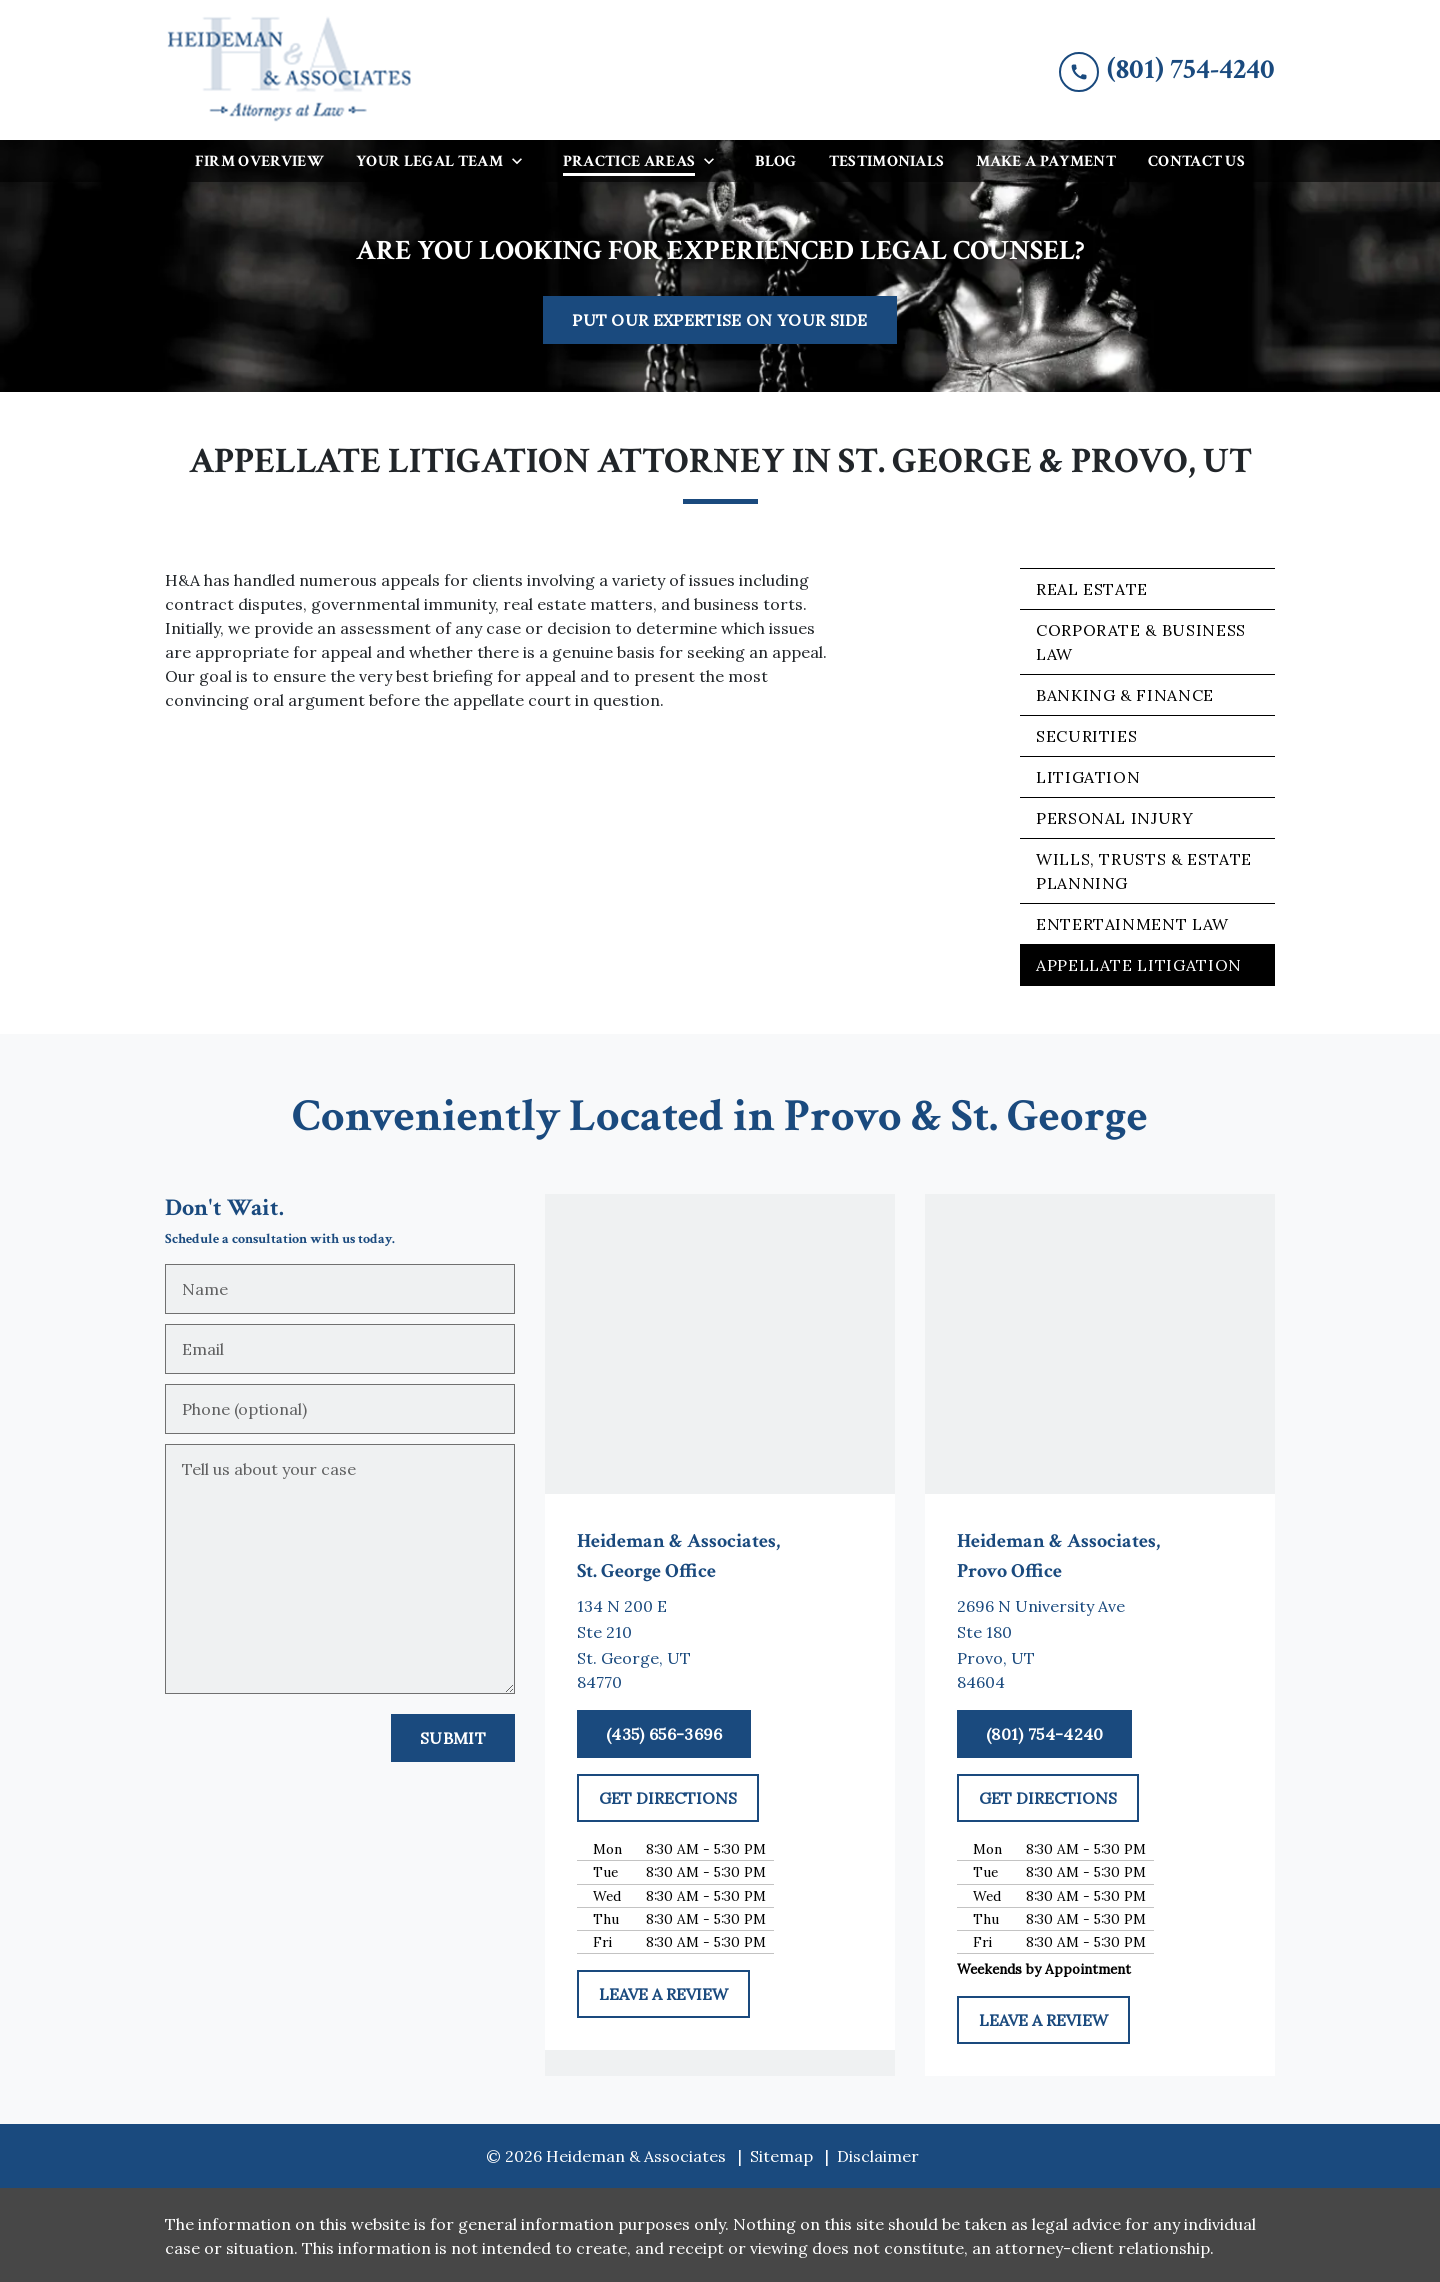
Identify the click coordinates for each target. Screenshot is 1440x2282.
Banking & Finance (1125, 695)
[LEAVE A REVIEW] (663, 1994)
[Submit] (453, 1738)
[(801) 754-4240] (1044, 1734)
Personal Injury (1115, 818)
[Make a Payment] (1045, 161)
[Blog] (775, 161)
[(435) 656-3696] (664, 1734)
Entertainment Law (1132, 924)
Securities (1086, 736)
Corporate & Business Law (1141, 642)
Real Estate (1092, 589)
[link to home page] (290, 70)
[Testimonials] (887, 161)
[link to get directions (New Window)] (720, 1644)
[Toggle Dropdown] (523, 160)
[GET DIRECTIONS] (668, 1798)
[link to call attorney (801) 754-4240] (1167, 69)
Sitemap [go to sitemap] (781, 2156)
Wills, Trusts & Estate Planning (1144, 871)
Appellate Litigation (1139, 965)
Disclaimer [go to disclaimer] (878, 2156)
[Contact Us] (1196, 161)
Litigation (1088, 777)
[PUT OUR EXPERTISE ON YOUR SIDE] (720, 320)
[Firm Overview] (259, 161)
